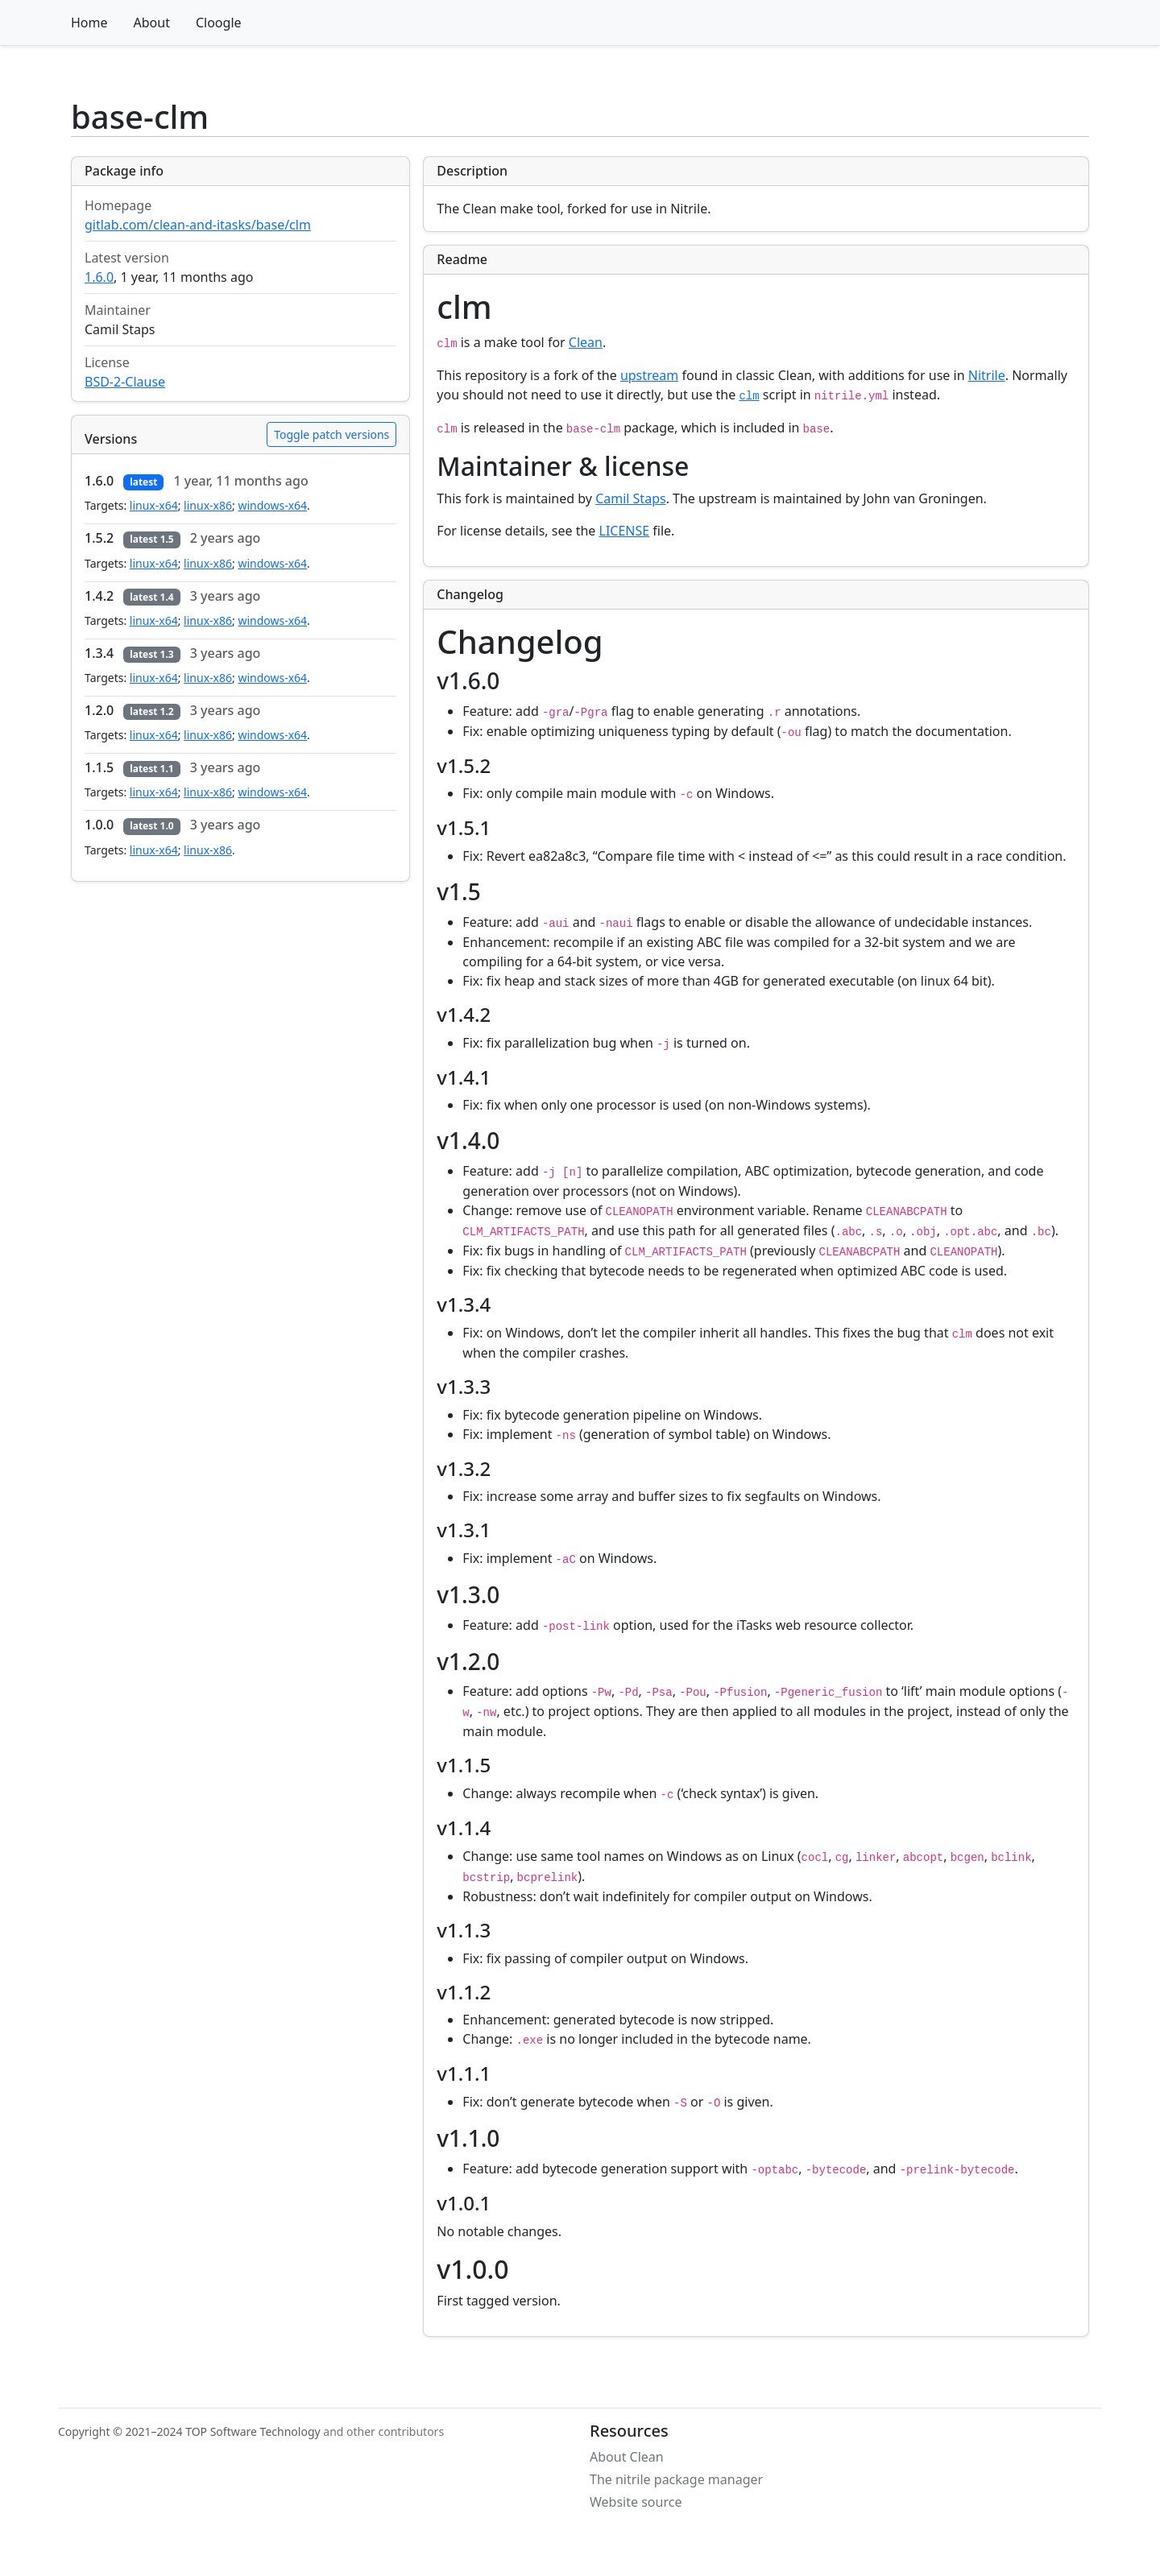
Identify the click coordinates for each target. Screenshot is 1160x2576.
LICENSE (624, 531)
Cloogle (219, 22)
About (152, 22)
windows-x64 (272, 505)
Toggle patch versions (331, 434)
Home (89, 22)
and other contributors (383, 2431)
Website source (636, 2502)
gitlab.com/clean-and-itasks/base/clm (198, 225)
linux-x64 (154, 505)
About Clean (627, 2457)
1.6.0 (99, 277)
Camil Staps (630, 498)
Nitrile (986, 375)
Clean (586, 342)
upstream (649, 375)
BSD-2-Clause (125, 382)
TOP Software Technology (253, 2431)
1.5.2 (99, 538)
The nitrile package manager (676, 2479)
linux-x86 (208, 505)
